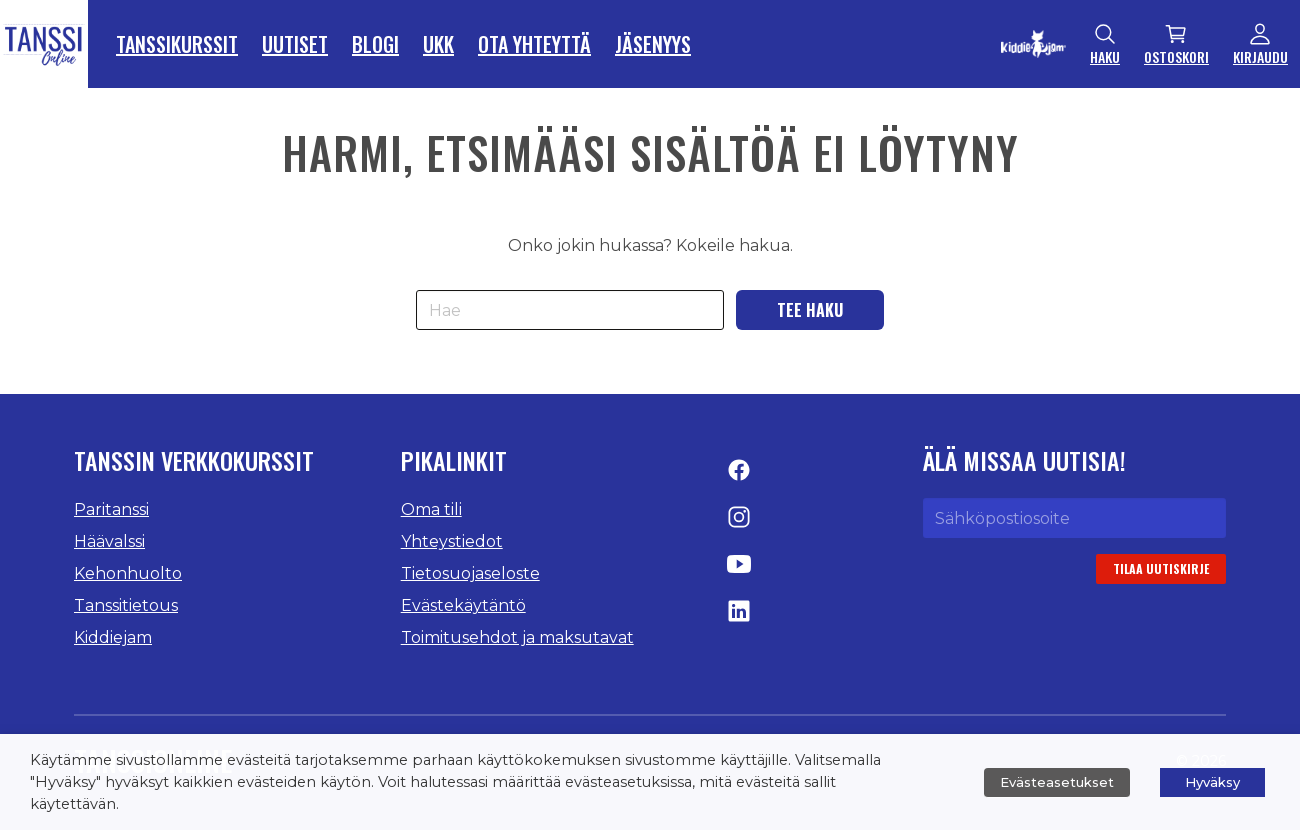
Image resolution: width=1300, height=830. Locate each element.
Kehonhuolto (128, 573)
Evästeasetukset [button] (1057, 782)
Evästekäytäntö (463, 605)
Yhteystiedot (452, 541)
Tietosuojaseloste (470, 573)
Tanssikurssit (177, 44)
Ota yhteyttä (534, 44)
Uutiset (295, 44)
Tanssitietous (126, 605)
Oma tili (431, 509)
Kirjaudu (1260, 44)
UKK (438, 44)
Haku (1105, 44)
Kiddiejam (113, 637)
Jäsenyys (653, 44)
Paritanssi (111, 509)
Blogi (375, 44)
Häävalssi (109, 541)
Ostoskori (1176, 44)
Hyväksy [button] (1212, 782)
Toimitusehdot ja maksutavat (517, 637)
